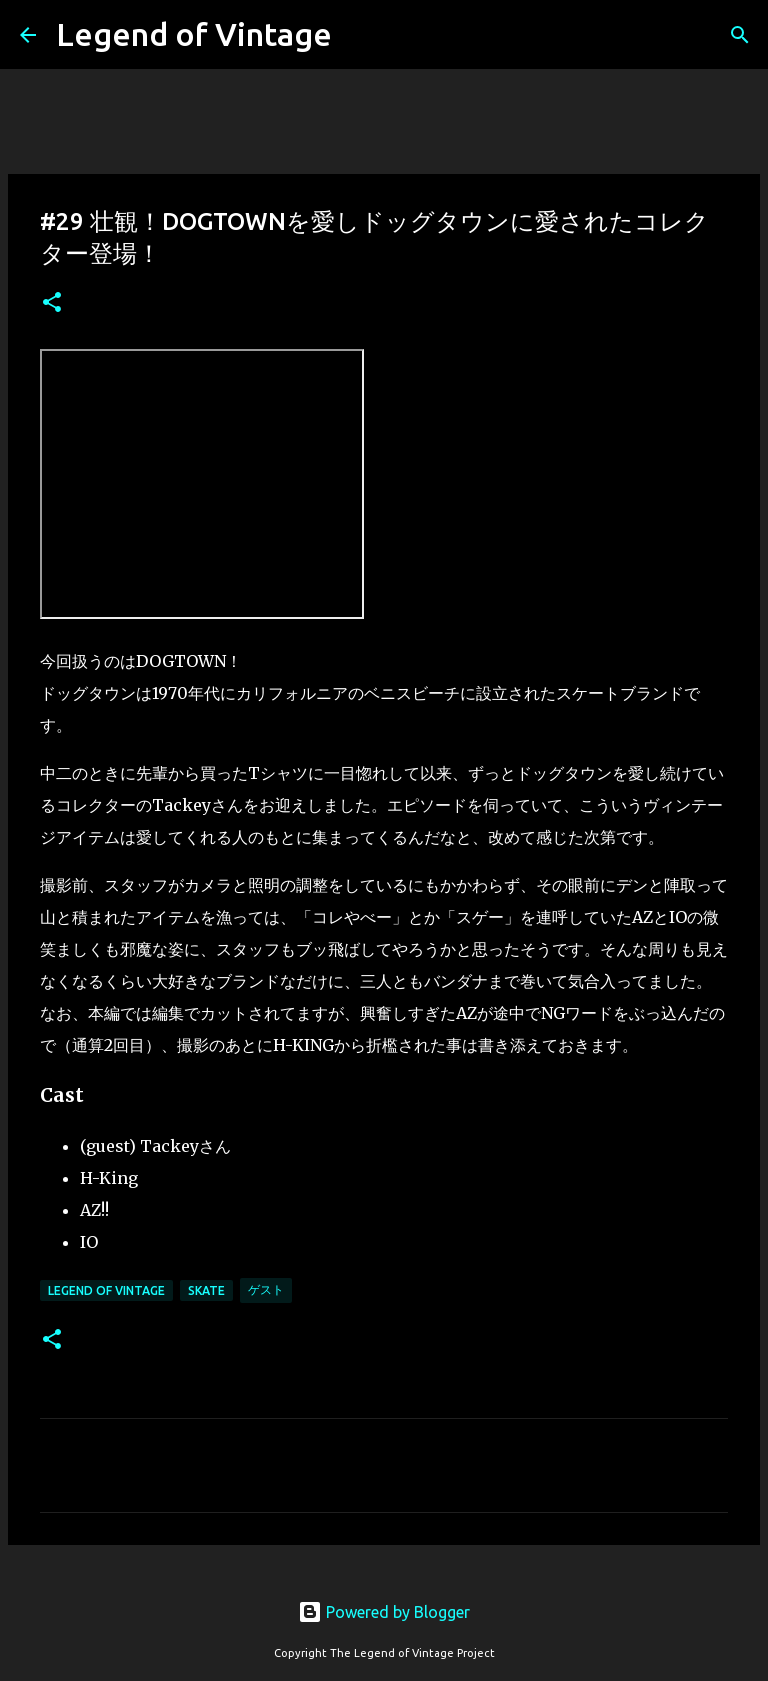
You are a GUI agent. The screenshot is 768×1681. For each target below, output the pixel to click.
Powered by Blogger (384, 1612)
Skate (206, 1290)
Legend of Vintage (194, 34)
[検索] (740, 35)
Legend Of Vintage (106, 1290)
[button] (52, 303)
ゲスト (266, 1289)
